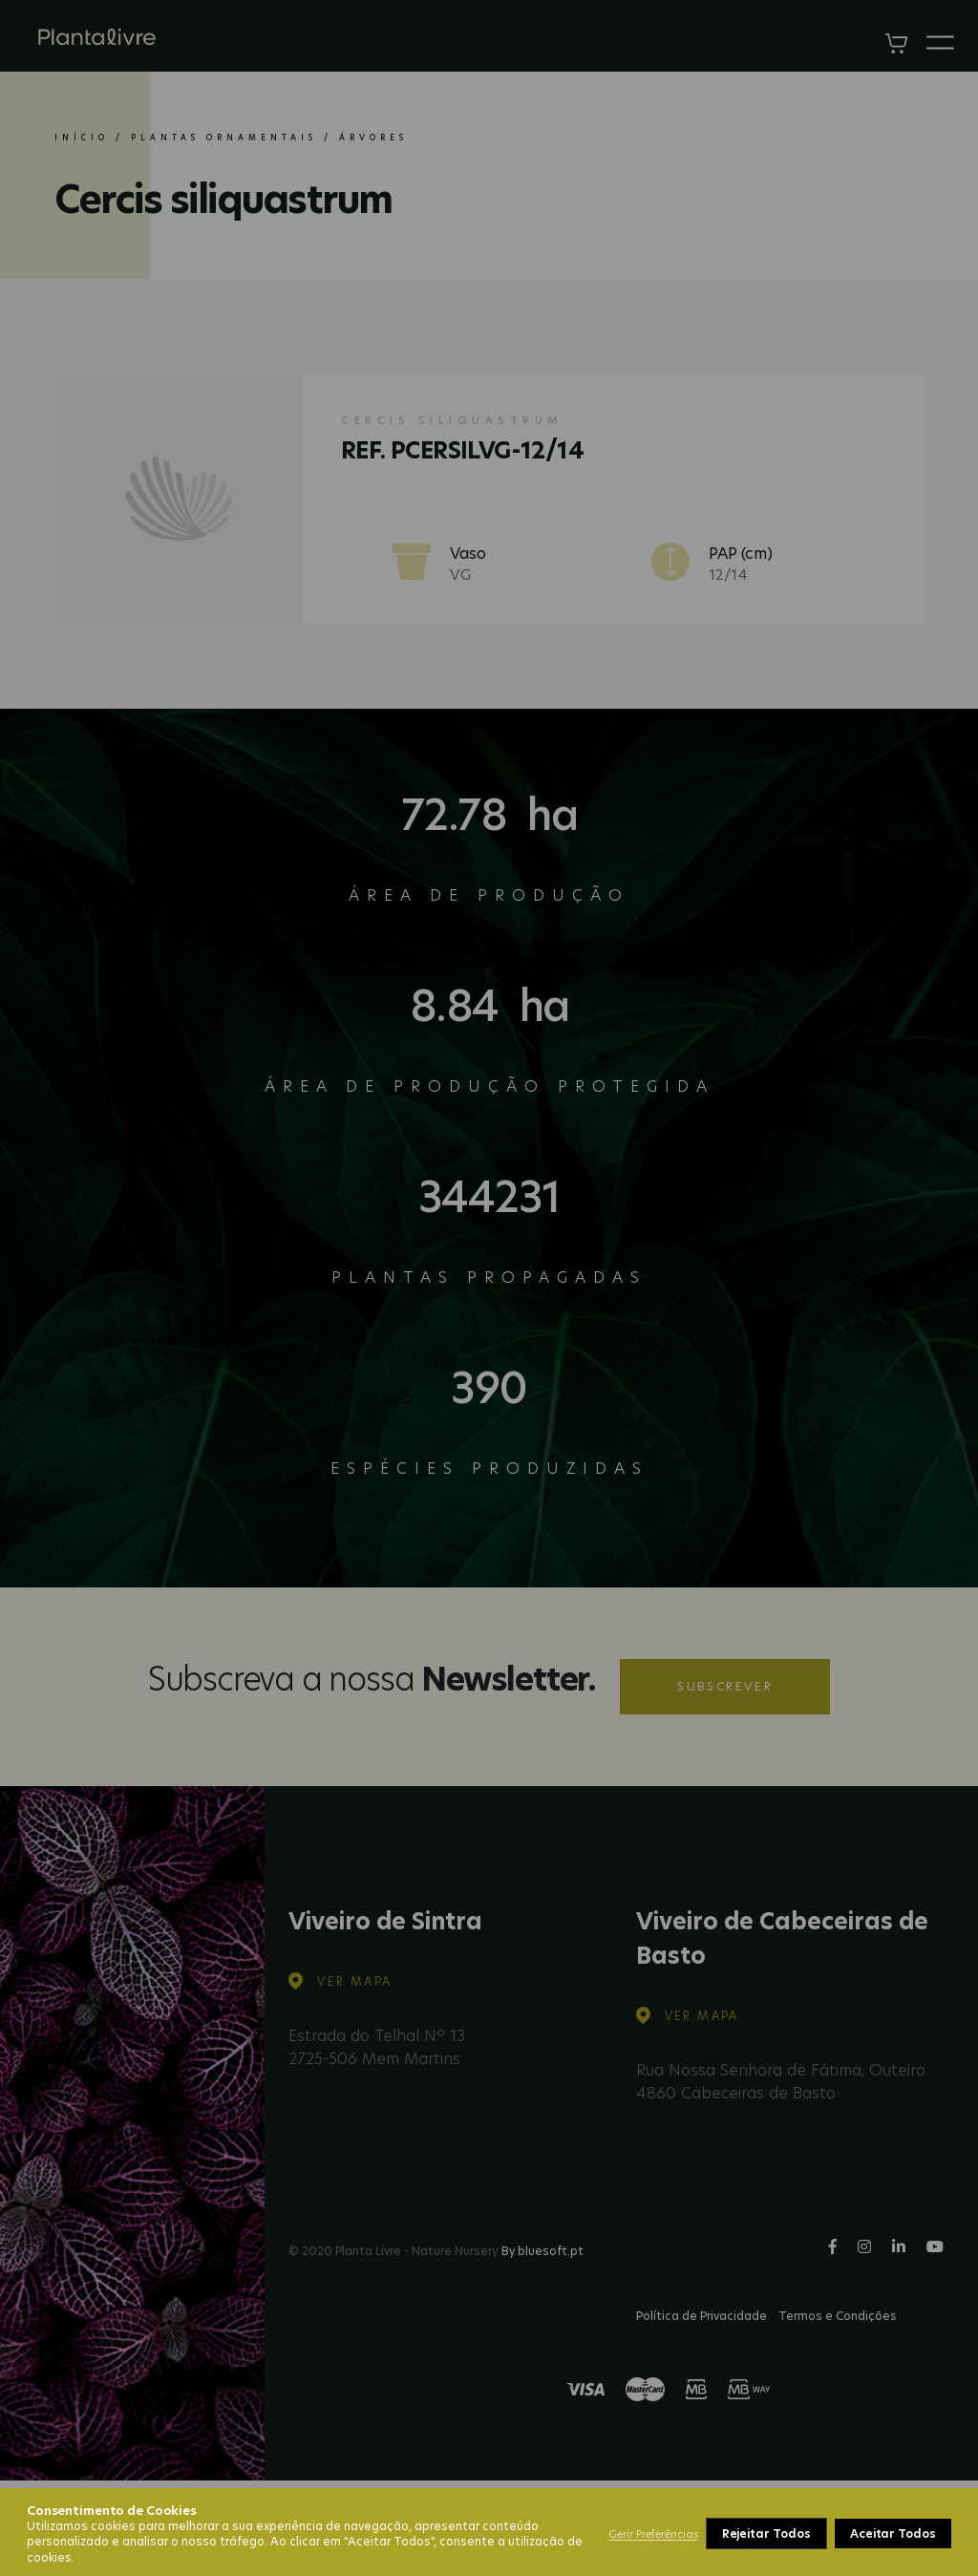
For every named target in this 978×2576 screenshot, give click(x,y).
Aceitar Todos (893, 2533)
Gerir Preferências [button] (653, 2534)
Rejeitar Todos (766, 2533)
